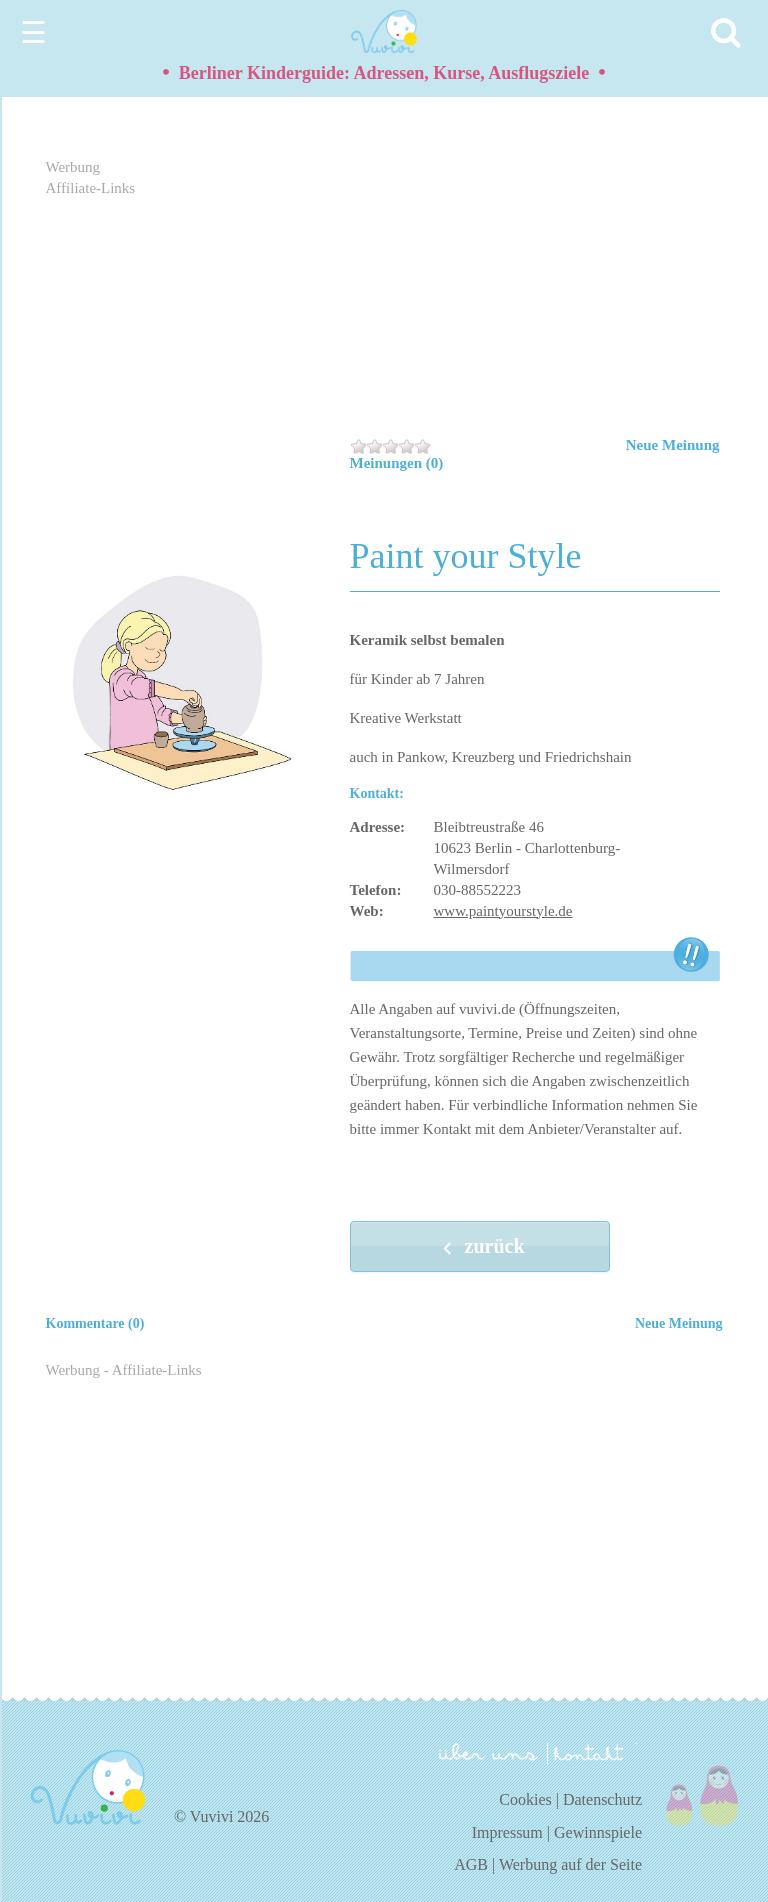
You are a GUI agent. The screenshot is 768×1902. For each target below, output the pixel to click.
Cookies (525, 1799)
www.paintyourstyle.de (503, 911)
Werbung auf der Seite (570, 1864)
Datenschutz (602, 1799)
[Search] (729, 32)
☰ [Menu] (33, 32)
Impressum (507, 1832)
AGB (471, 1864)
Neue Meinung (673, 445)
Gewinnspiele (598, 1832)
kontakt (592, 1753)
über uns (488, 1752)
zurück (480, 1248)
